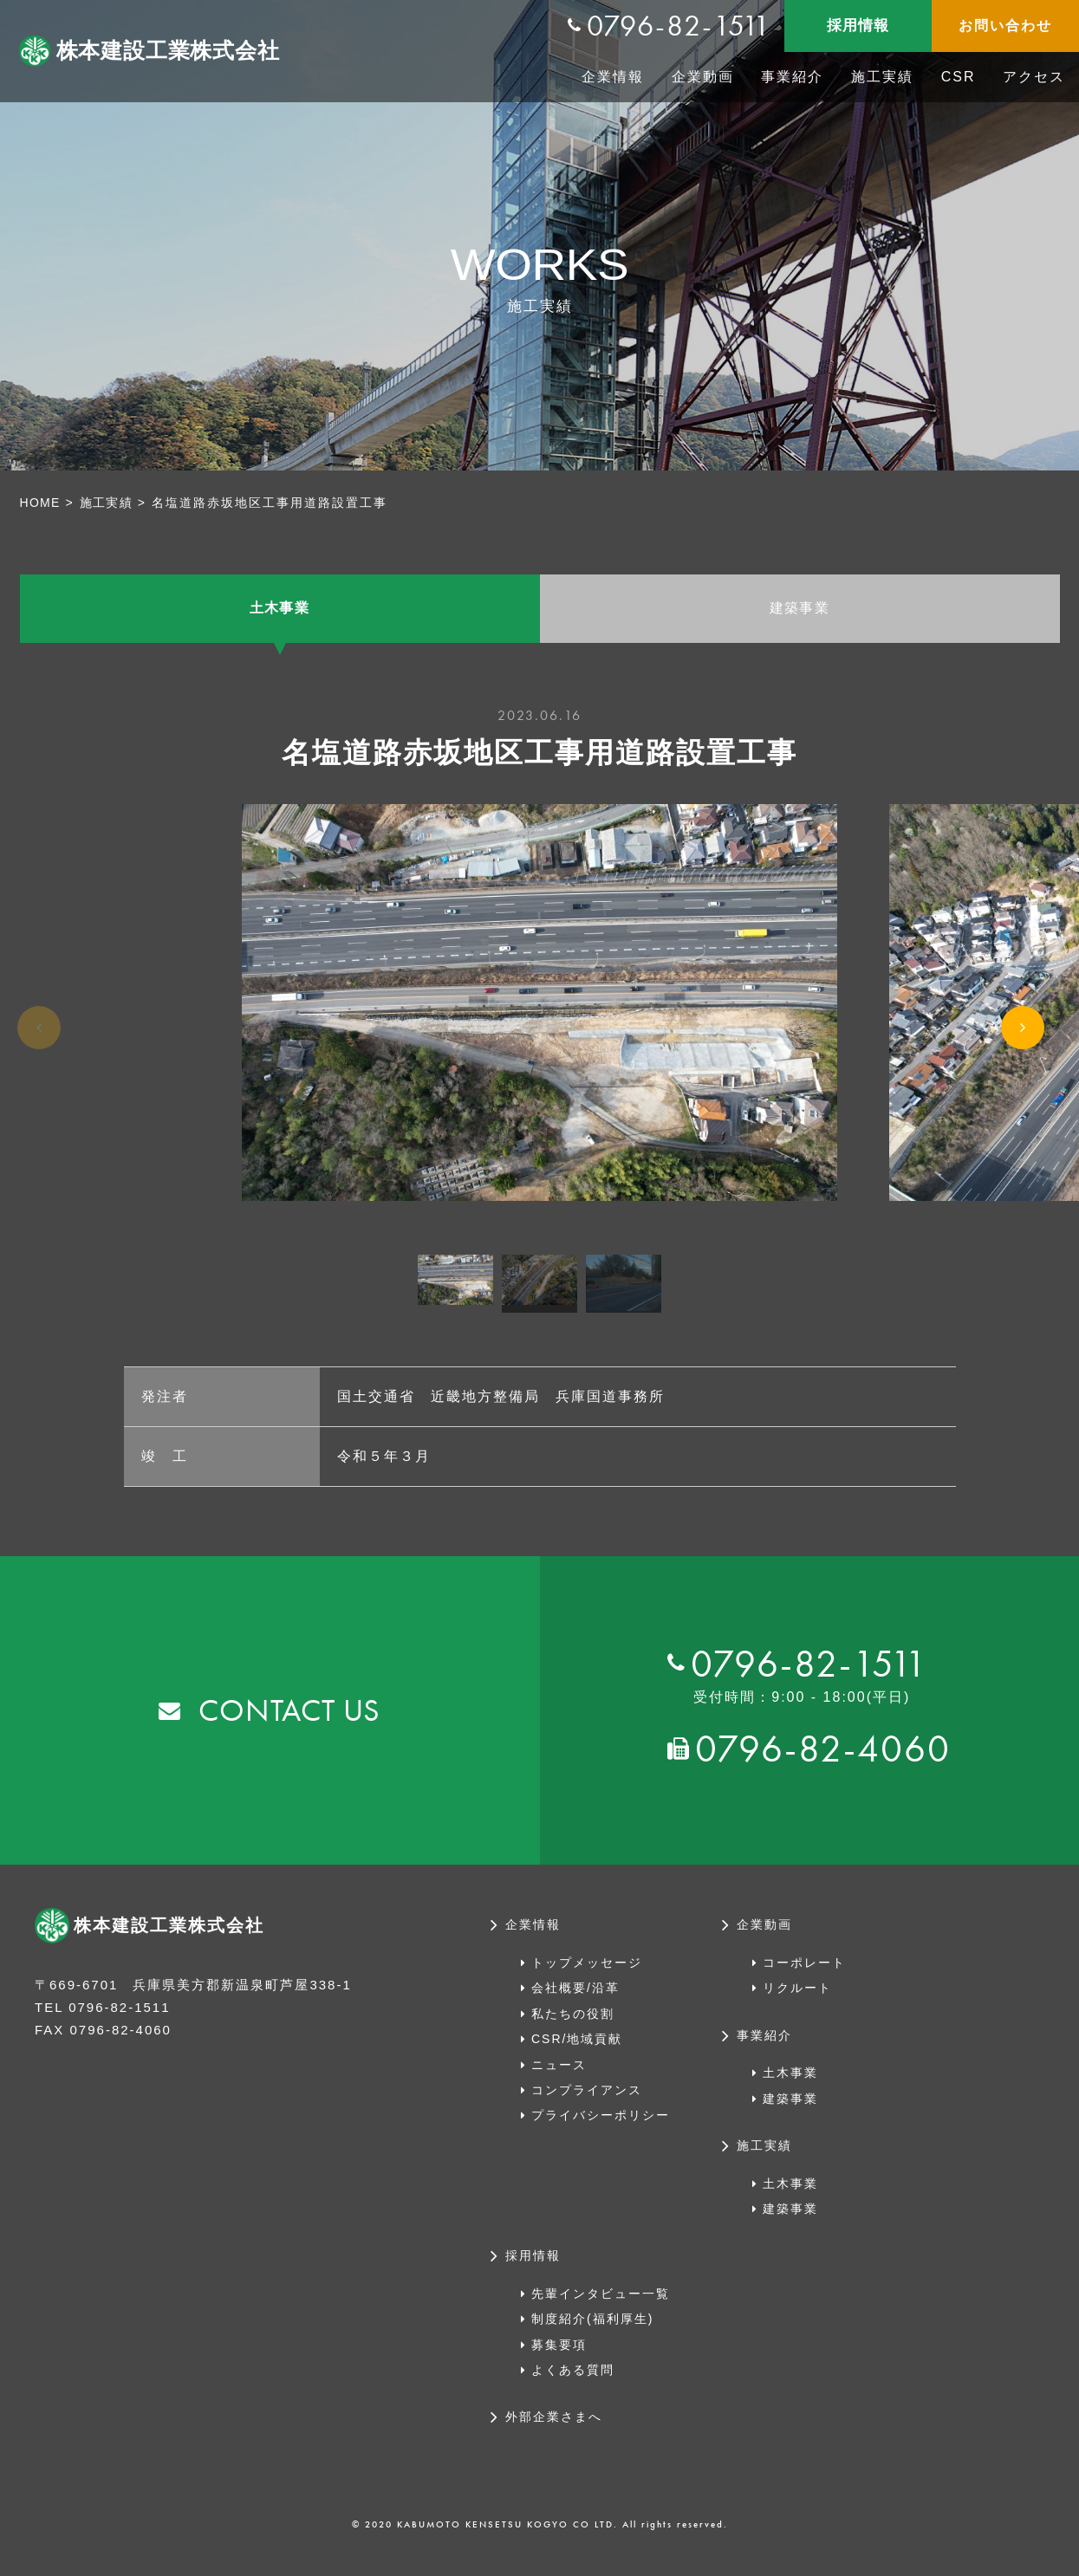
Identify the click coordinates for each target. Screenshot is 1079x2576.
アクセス (1034, 76)
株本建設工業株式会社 (172, 51)
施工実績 (882, 76)
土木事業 (280, 613)
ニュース (559, 2073)
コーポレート (804, 1971)
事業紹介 (792, 76)
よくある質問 (572, 2378)
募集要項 (559, 2353)
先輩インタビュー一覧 (600, 2302)
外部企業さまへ (553, 2426)
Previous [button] (39, 1055)
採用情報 (857, 25)
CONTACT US (290, 1719)
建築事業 (800, 613)
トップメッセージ (586, 1971)
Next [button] (1023, 1057)
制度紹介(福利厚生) (592, 2327)
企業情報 (613, 76)
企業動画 (703, 76)
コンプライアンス (586, 2099)
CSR (958, 76)
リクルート (797, 1996)
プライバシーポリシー (600, 2124)
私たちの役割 (572, 2022)
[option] (539, 1011)
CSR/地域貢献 (576, 2047)
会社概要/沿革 (575, 1996)
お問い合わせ (1005, 25)
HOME (41, 502)
